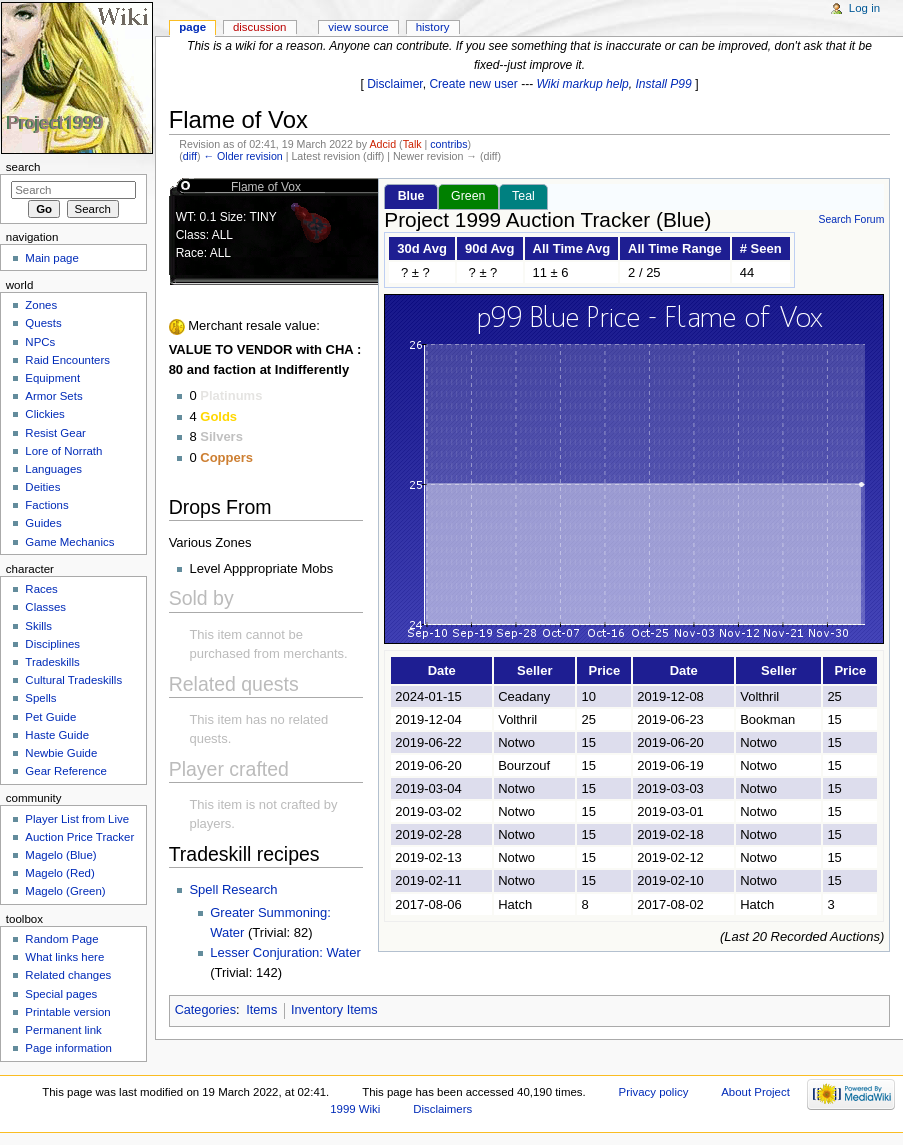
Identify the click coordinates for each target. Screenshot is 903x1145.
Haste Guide (57, 735)
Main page (52, 258)
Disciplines (52, 644)
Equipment (52, 378)
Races (41, 589)
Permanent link (63, 1030)
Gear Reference (66, 771)
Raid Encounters (67, 360)
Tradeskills (52, 662)
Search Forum (851, 219)
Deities (42, 487)
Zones (41, 305)
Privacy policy (654, 1092)
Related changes (68, 975)
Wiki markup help (583, 84)
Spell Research (233, 889)
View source (358, 27)
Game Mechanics (69, 542)
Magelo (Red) (59, 873)
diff (190, 156)
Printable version (67, 1012)
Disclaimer (395, 84)
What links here (64, 957)
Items (261, 1010)
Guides (43, 523)
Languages (53, 469)
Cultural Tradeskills (73, 680)
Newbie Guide (61, 753)
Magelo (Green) (65, 891)
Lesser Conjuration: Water (285, 952)
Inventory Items (334, 1010)
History (433, 27)
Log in (864, 8)
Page (192, 27)
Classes (45, 607)
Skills (38, 626)
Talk (412, 144)
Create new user (473, 84)
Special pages (61, 994)
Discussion (259, 27)
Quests (43, 323)
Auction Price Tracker (79, 837)
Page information (68, 1048)
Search (23, 167)
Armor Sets (53, 396)
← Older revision (242, 156)
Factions (46, 505)
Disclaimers (442, 1109)
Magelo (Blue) (60, 855)
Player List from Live (77, 819)
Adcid (382, 144)
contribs (448, 144)
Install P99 (664, 84)
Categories (205, 1010)
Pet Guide (50, 717)
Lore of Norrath (63, 451)
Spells (40, 698)
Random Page (61, 939)
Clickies (44, 414)
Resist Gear (55, 433)
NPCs (40, 342)
